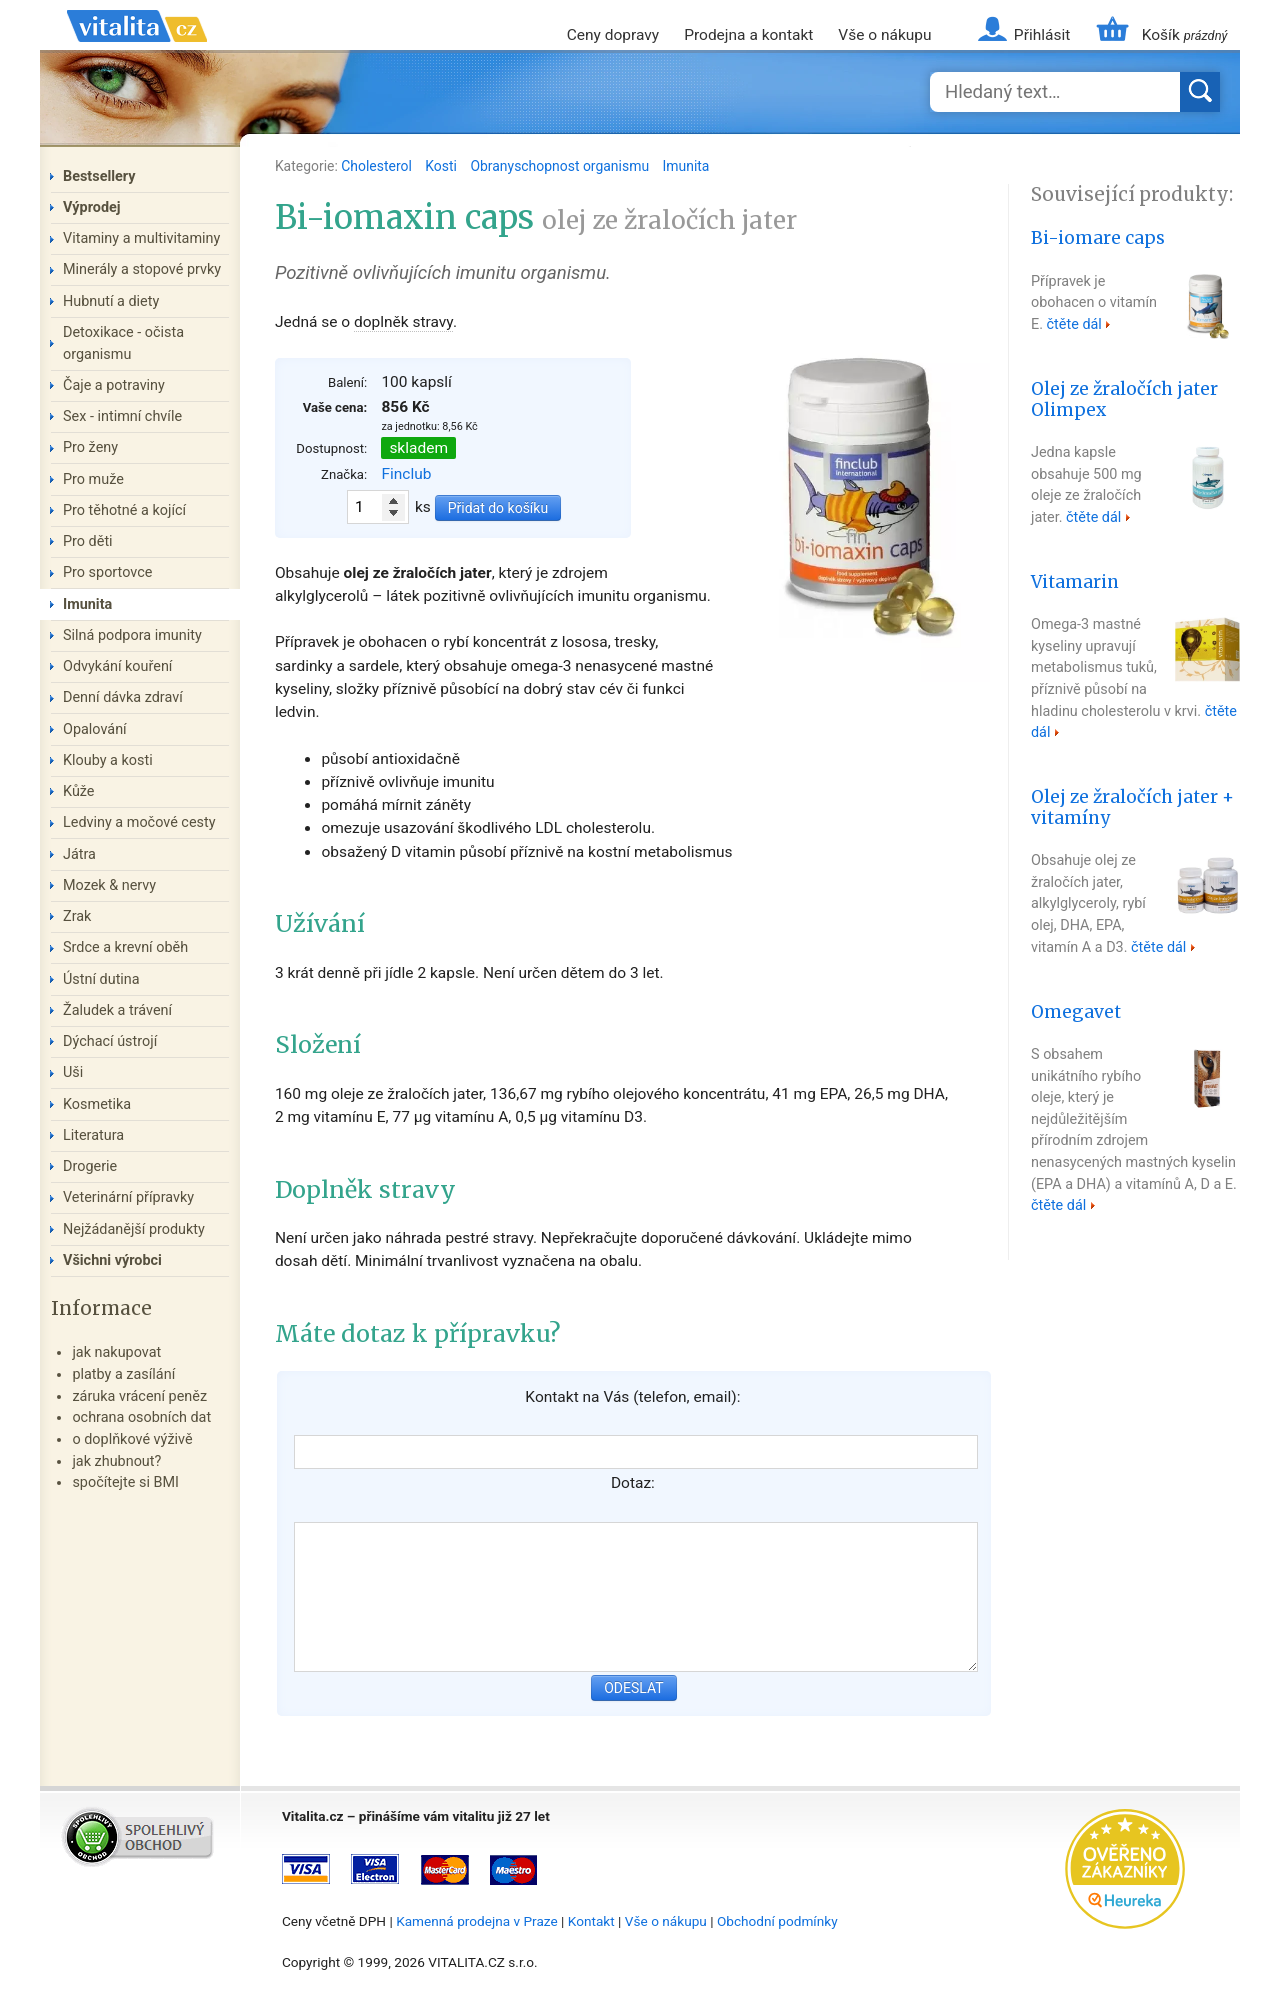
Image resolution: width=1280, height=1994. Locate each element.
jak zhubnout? (116, 1461)
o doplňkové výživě (132, 1439)
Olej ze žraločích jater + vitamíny (1132, 807)
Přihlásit (1042, 35)
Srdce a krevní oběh (125, 947)
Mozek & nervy (109, 885)
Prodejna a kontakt (748, 35)
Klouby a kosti (108, 760)
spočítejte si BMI (125, 1482)
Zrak (77, 916)
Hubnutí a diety (111, 301)
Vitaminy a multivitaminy (141, 238)
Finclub (406, 474)
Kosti (442, 166)
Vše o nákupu (884, 35)
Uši (73, 1072)
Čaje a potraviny (114, 385)
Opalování (95, 729)
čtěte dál (1074, 324)
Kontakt (591, 1921)
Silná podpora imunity (132, 635)
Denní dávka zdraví (123, 697)
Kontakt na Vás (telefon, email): (632, 1397)
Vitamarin (1075, 582)
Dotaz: (633, 1483)
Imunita (686, 166)
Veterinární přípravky (128, 1197)
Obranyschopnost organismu (561, 166)
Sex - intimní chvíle (122, 416)
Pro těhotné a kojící (124, 510)
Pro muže (93, 479)
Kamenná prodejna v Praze (477, 1921)
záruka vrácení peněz (139, 1396)
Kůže (79, 791)
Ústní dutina (101, 979)
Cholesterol (378, 166)
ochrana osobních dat (141, 1417)
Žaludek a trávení (117, 1010)
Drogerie (90, 1166)
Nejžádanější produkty (134, 1229)
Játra (79, 854)
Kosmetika (97, 1104)
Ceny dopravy (613, 35)
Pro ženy (90, 447)
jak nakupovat (116, 1352)
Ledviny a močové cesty (139, 822)
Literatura (93, 1135)
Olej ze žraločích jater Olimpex (1124, 399)
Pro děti (88, 541)
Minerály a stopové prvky (142, 269)
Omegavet (1076, 1012)
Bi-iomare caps (1098, 238)
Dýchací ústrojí (110, 1041)
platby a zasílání (123, 1374)
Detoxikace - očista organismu (123, 343)
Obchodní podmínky (777, 1921)
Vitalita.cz (137, 50)
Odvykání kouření (117, 666)
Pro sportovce (107, 572)
